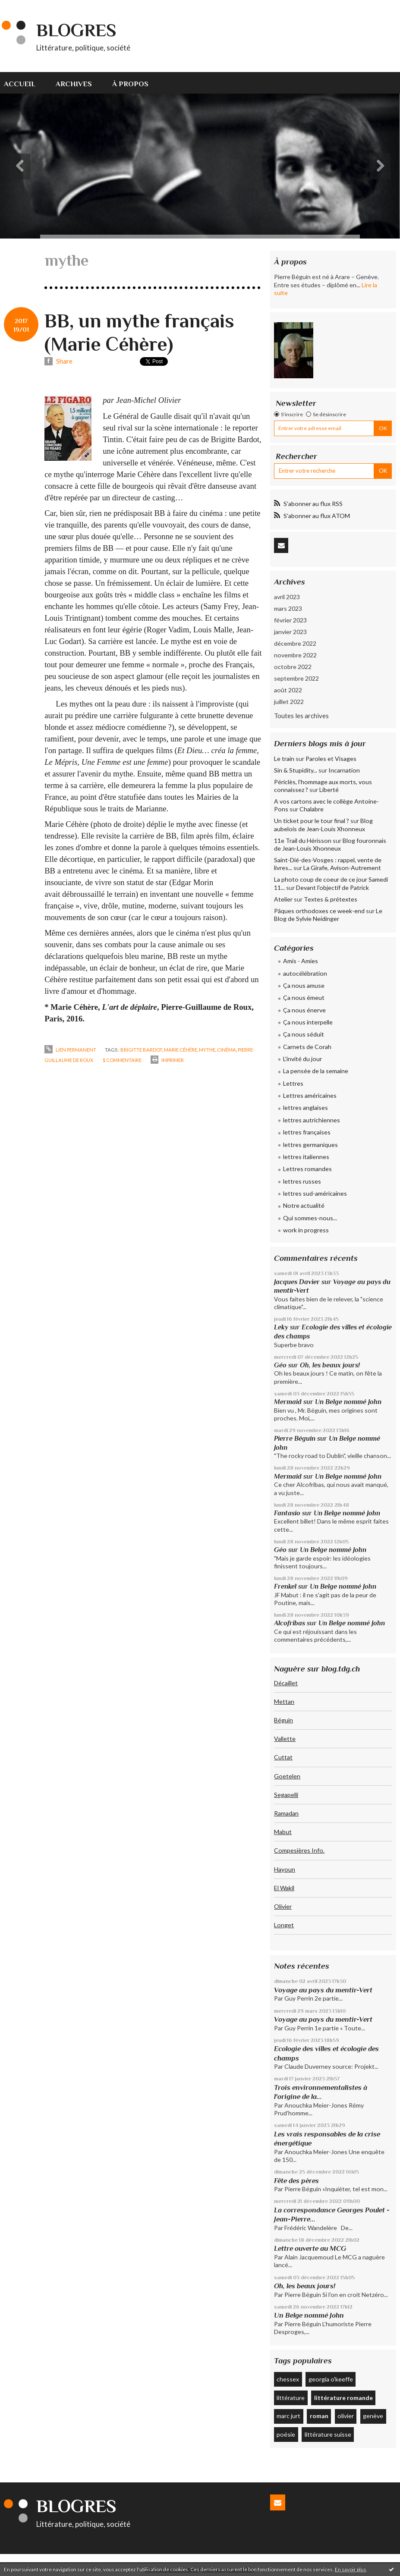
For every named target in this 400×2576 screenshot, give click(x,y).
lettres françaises (307, 1132)
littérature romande (343, 2397)
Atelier (283, 899)
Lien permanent (70, 1049)
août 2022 (288, 690)
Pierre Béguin (294, 1438)
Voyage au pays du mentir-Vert (323, 1990)
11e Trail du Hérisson (302, 840)
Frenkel (285, 1586)
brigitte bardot (141, 1049)
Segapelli (286, 1794)
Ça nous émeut (303, 997)
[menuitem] (24, 83)
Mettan (284, 1701)
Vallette (285, 1738)
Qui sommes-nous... (310, 1218)
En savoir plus (350, 2569)
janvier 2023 (290, 631)
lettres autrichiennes (311, 1120)
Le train (284, 758)
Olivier (283, 1906)
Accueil (19, 84)
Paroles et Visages (331, 758)
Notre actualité (303, 1205)
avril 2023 (287, 596)
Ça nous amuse (303, 985)
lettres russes (302, 1181)
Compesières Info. (299, 1850)
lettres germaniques (310, 1144)
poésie (286, 2434)
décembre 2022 (295, 643)
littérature (291, 2397)
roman (319, 2415)
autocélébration (305, 973)
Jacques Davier (297, 1281)
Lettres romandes (307, 1168)
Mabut (283, 1831)
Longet (284, 1925)
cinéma (226, 1049)
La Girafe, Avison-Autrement (342, 867)
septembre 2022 (296, 678)
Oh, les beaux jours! (330, 1365)
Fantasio (287, 1513)
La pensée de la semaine (315, 1070)
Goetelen (287, 1776)
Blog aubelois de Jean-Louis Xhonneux (323, 824)
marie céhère (180, 1049)
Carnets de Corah (307, 1046)
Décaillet (286, 1683)
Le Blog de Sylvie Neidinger (328, 914)
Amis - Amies (300, 960)
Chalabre (311, 809)
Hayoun (284, 1869)
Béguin (283, 1720)
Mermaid (288, 1401)
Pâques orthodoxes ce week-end (319, 910)
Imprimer (167, 1060)
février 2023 (290, 620)
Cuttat (283, 1757)
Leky (281, 1327)
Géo (280, 1365)
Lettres (293, 1083)
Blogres (76, 30)
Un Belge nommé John (348, 1401)
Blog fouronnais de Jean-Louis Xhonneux (330, 844)
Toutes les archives (301, 715)
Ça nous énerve (304, 1010)
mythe (207, 1049)
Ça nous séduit (303, 1034)
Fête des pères (296, 2181)
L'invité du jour (302, 1058)
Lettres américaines (310, 1095)
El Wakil (284, 1887)
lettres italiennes (306, 1156)
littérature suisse (328, 2434)
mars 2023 (288, 608)
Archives (74, 84)
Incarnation (344, 770)
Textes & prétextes (330, 899)
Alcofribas (289, 1623)
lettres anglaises (305, 1107)
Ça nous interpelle (308, 1022)
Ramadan (286, 1813)
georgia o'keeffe (331, 2379)
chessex (288, 2379)
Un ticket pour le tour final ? (311, 820)
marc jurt (288, 2415)
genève (373, 2415)
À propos (130, 84)
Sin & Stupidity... (295, 770)
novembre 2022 (295, 655)
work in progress (306, 1230)
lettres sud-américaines (315, 1193)
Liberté (329, 789)
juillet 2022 (289, 701)
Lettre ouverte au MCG (310, 2248)
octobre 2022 (293, 666)
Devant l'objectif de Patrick (332, 887)
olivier (345, 2415)
